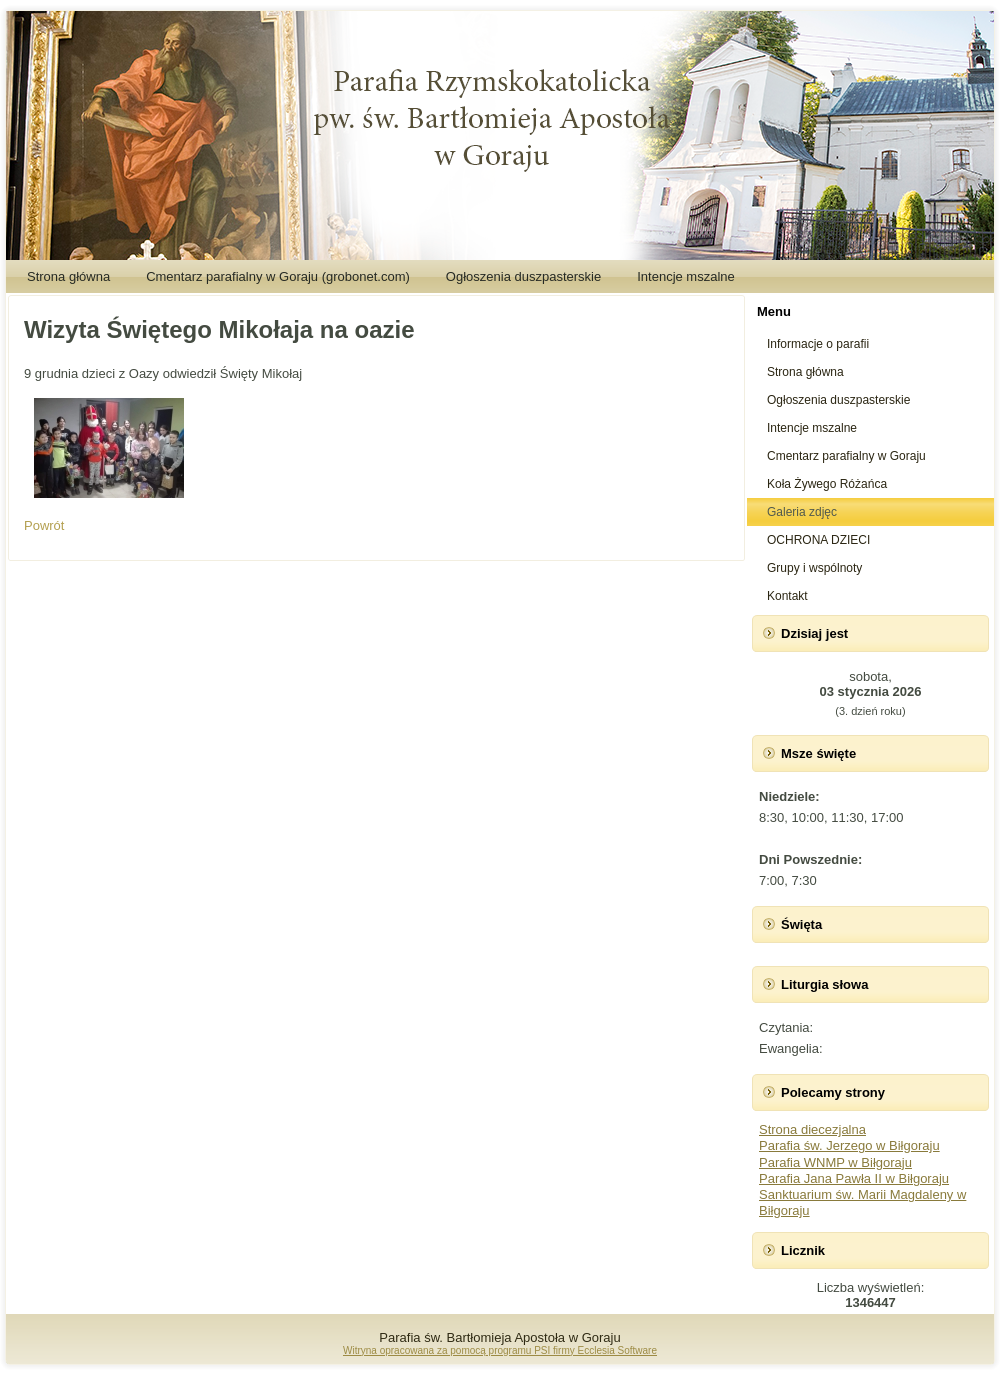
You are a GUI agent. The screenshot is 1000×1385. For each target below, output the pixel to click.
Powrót (44, 525)
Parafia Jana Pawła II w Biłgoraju (854, 1178)
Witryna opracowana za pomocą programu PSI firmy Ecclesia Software (500, 1350)
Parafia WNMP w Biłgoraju (835, 1162)
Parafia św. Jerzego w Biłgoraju (849, 1145)
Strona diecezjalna (812, 1129)
